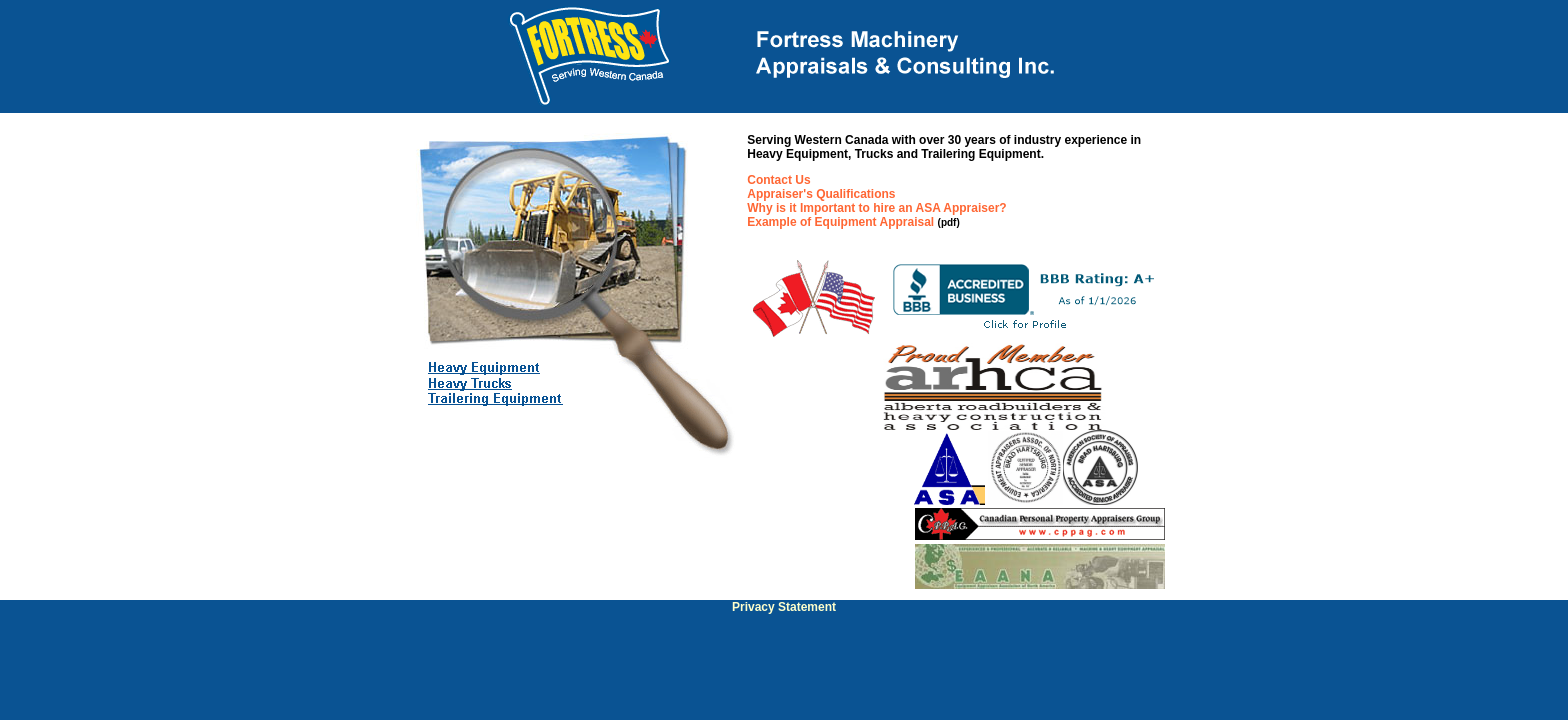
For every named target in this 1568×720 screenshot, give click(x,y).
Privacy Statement (784, 607)
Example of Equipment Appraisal (840, 222)
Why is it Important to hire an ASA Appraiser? (876, 208)
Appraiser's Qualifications (821, 194)
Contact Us (778, 180)
